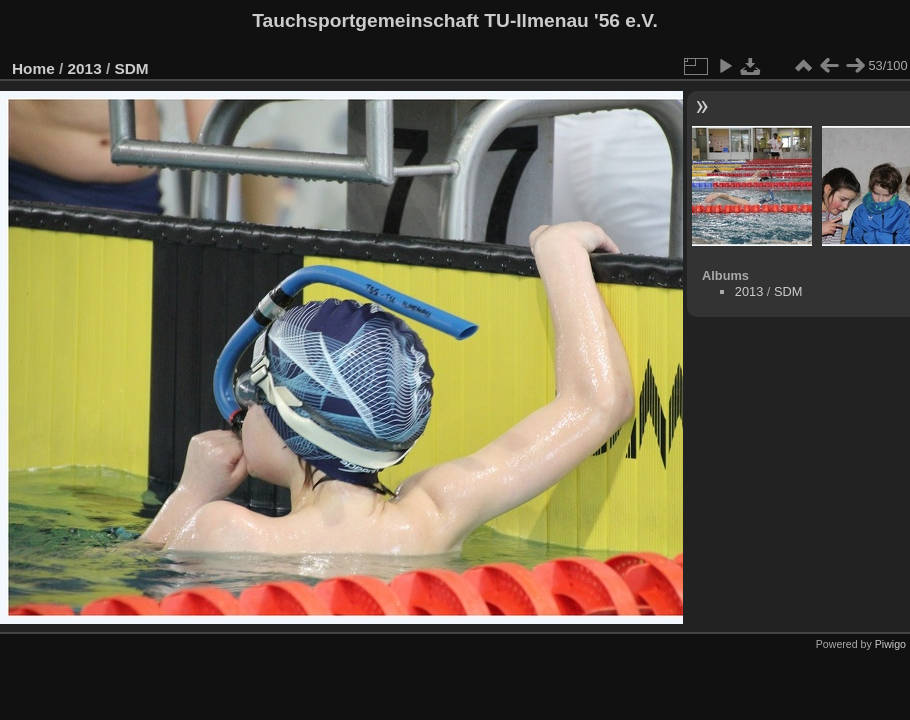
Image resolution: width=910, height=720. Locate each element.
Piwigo (890, 644)
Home (33, 68)
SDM (131, 68)
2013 (85, 68)
